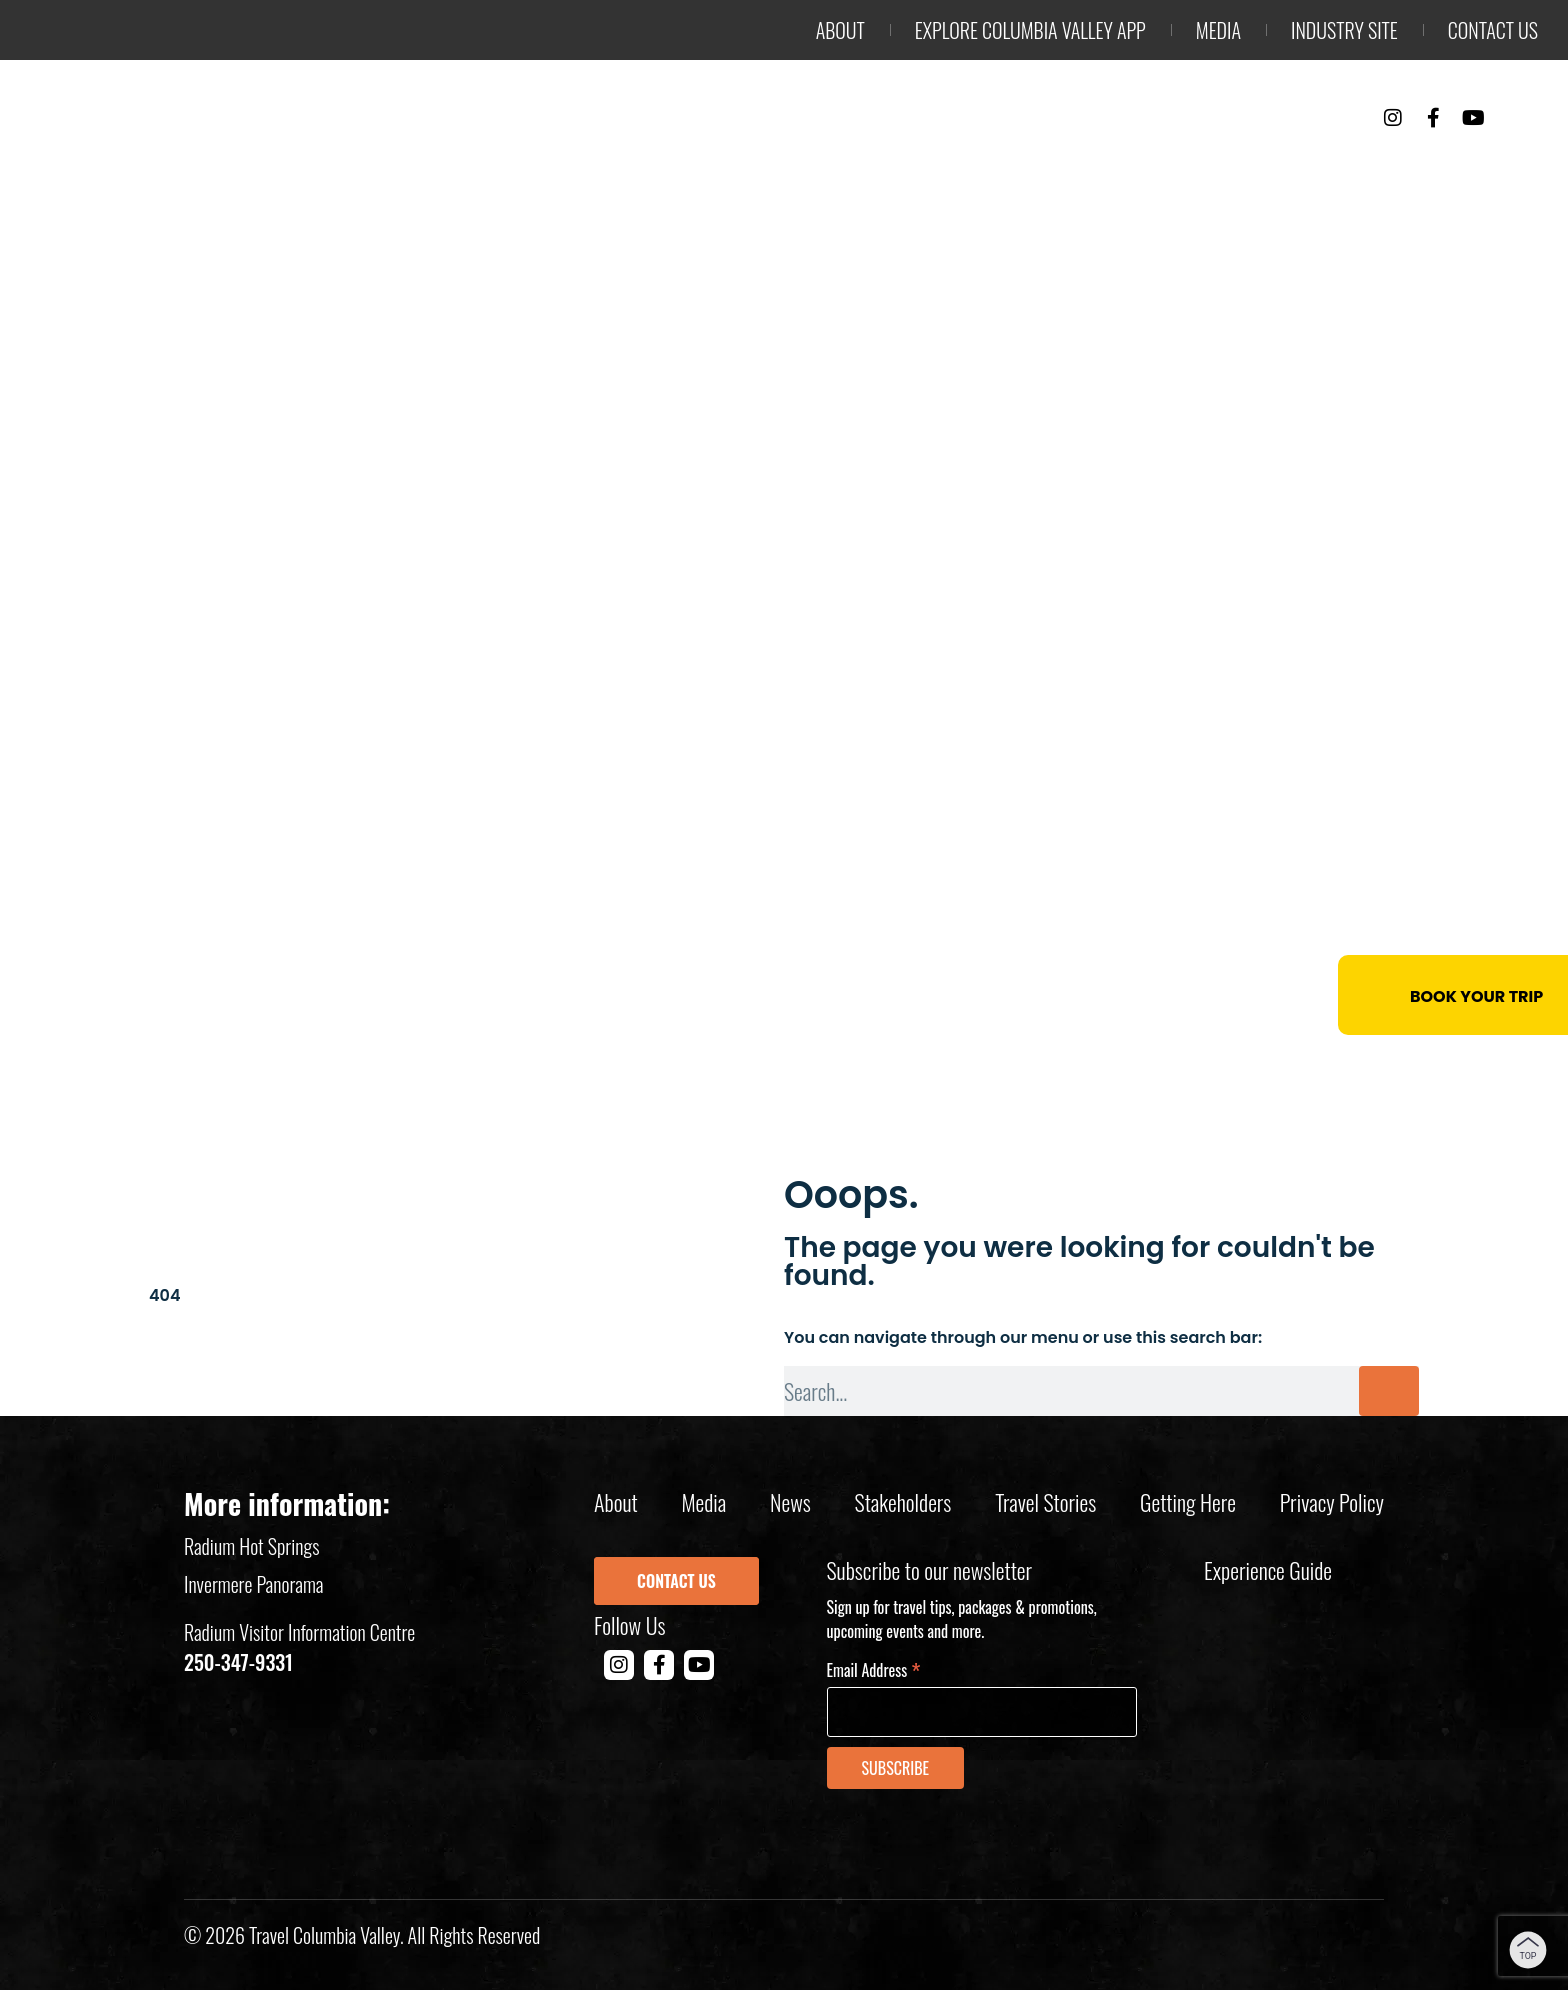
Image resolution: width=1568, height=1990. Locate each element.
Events (1285, 171)
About (840, 30)
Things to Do (1041, 171)
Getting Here (1188, 1502)
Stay (1179, 171)
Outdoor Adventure (822, 171)
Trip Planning (1441, 171)
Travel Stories (1045, 1502)
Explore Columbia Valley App (1030, 30)
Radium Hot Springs (252, 1546)
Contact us (1493, 30)
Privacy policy (1332, 1502)
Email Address (874, 1668)
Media (1218, 30)
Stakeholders (903, 1502)
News (790, 1502)
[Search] (1389, 1391)
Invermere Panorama (254, 1584)
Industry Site (1344, 30)
